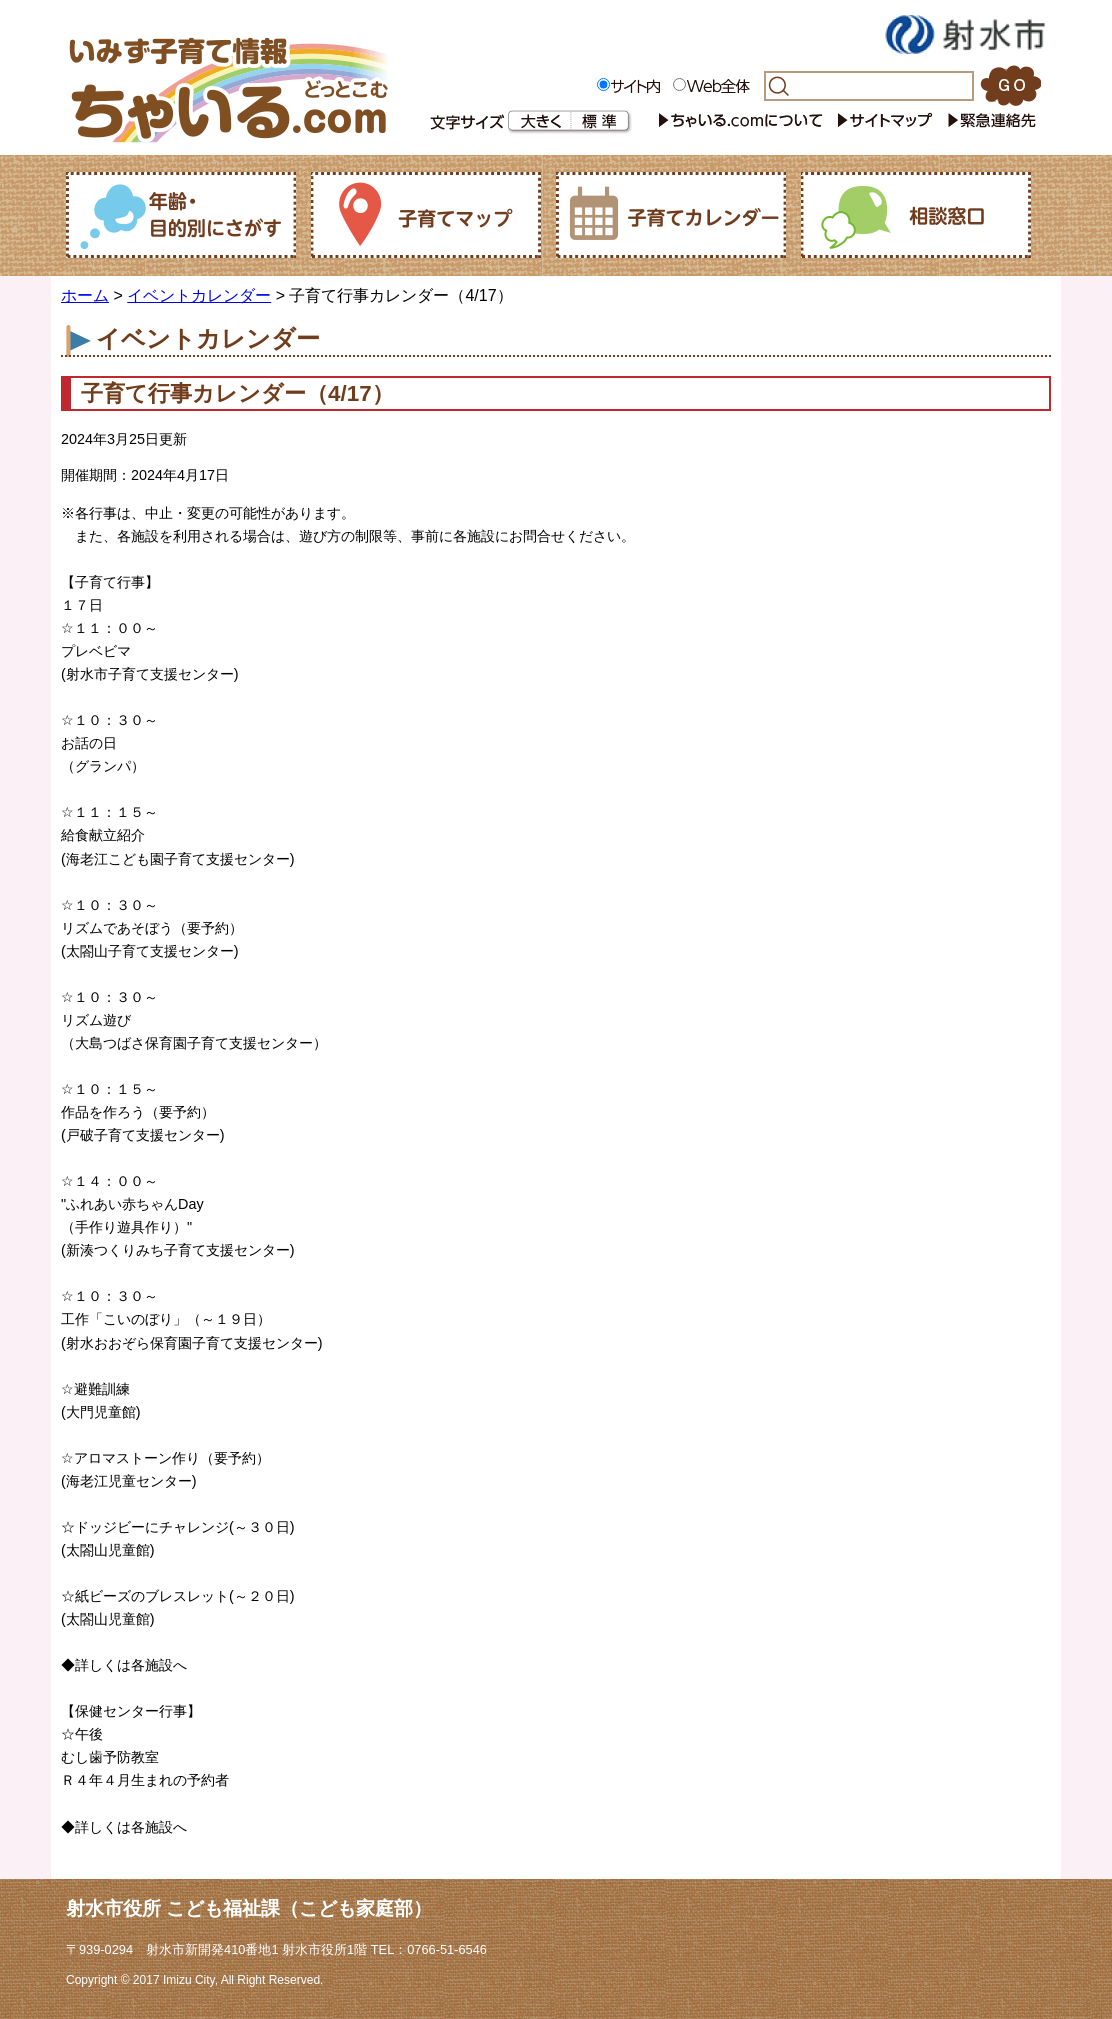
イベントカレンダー (199, 295)
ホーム (85, 295)
